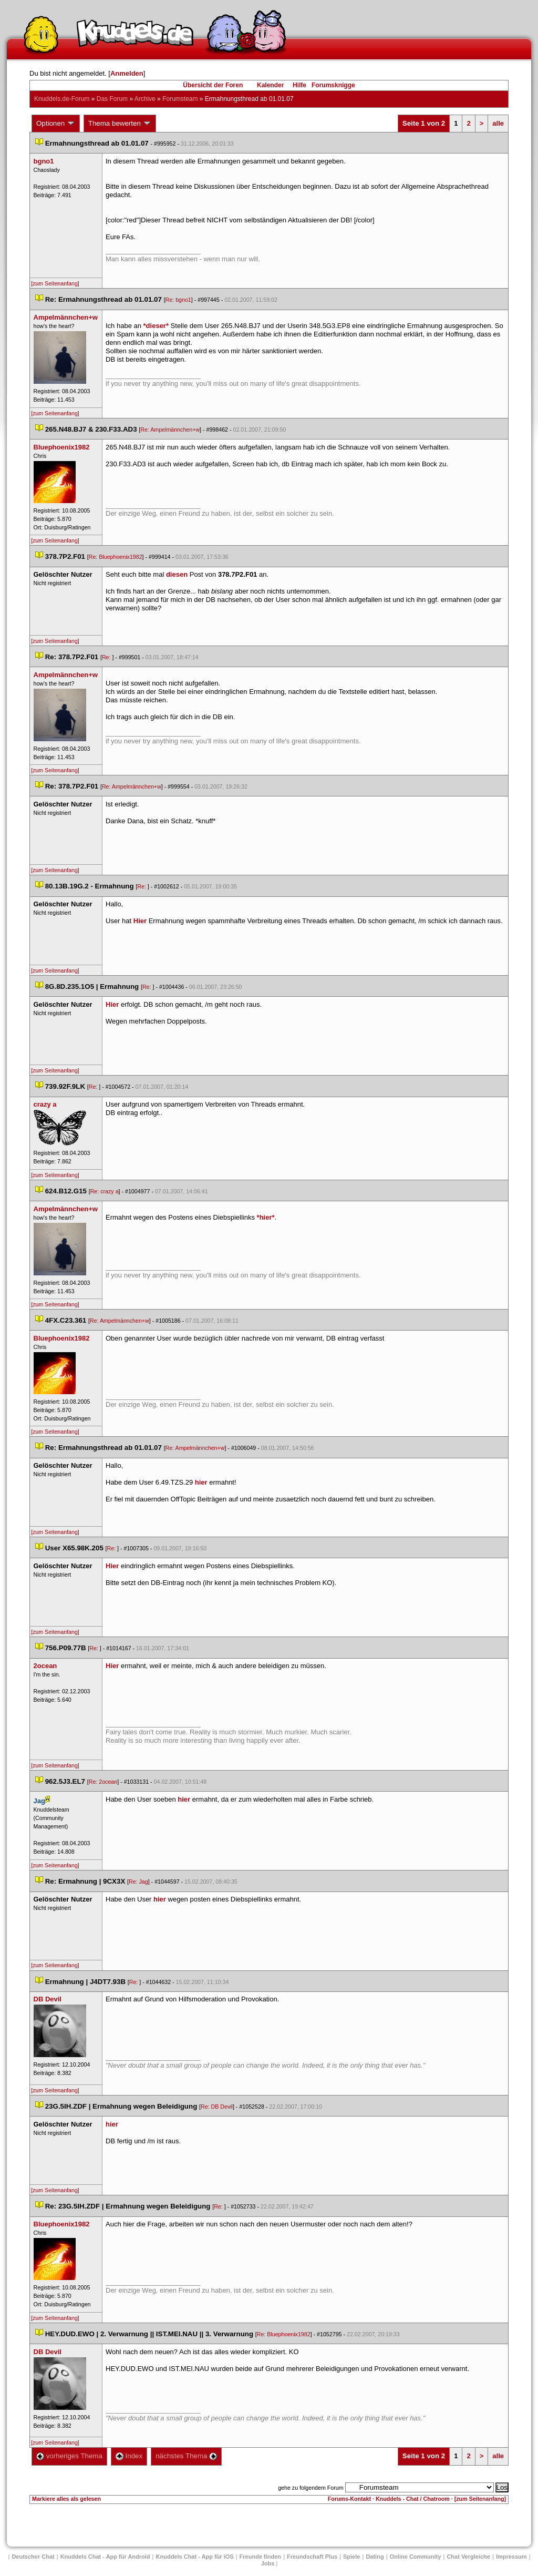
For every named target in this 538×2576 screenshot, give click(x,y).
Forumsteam (180, 99)
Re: (107, 657)
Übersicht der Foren (213, 85)
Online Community (415, 2556)
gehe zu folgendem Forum (310, 2488)
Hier (140, 921)
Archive (145, 99)
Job (268, 2563)
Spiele (351, 2556)
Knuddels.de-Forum (61, 99)
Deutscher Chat (33, 2556)
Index (129, 2456)
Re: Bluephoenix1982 (115, 557)
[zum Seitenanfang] (55, 283)
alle (498, 123)
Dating (375, 2556)
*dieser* (156, 326)
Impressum (511, 2556)
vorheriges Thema (69, 2456)
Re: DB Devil (217, 2106)
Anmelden (126, 73)
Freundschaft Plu (312, 2556)
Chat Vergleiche (468, 2556)
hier (201, 1482)
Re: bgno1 (178, 300)
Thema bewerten (119, 123)
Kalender (270, 85)
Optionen (55, 123)
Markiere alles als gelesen (66, 2499)
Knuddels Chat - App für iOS (195, 2556)
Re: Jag (138, 1881)
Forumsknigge (333, 85)
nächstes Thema (186, 2456)
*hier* (266, 1217)
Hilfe (299, 85)
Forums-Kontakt (349, 2499)
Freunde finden (260, 2556)
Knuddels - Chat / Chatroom (413, 2499)
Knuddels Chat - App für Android (105, 2556)
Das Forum (112, 99)
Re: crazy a (104, 1191)
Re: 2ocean (103, 1781)
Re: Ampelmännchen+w (170, 429)
